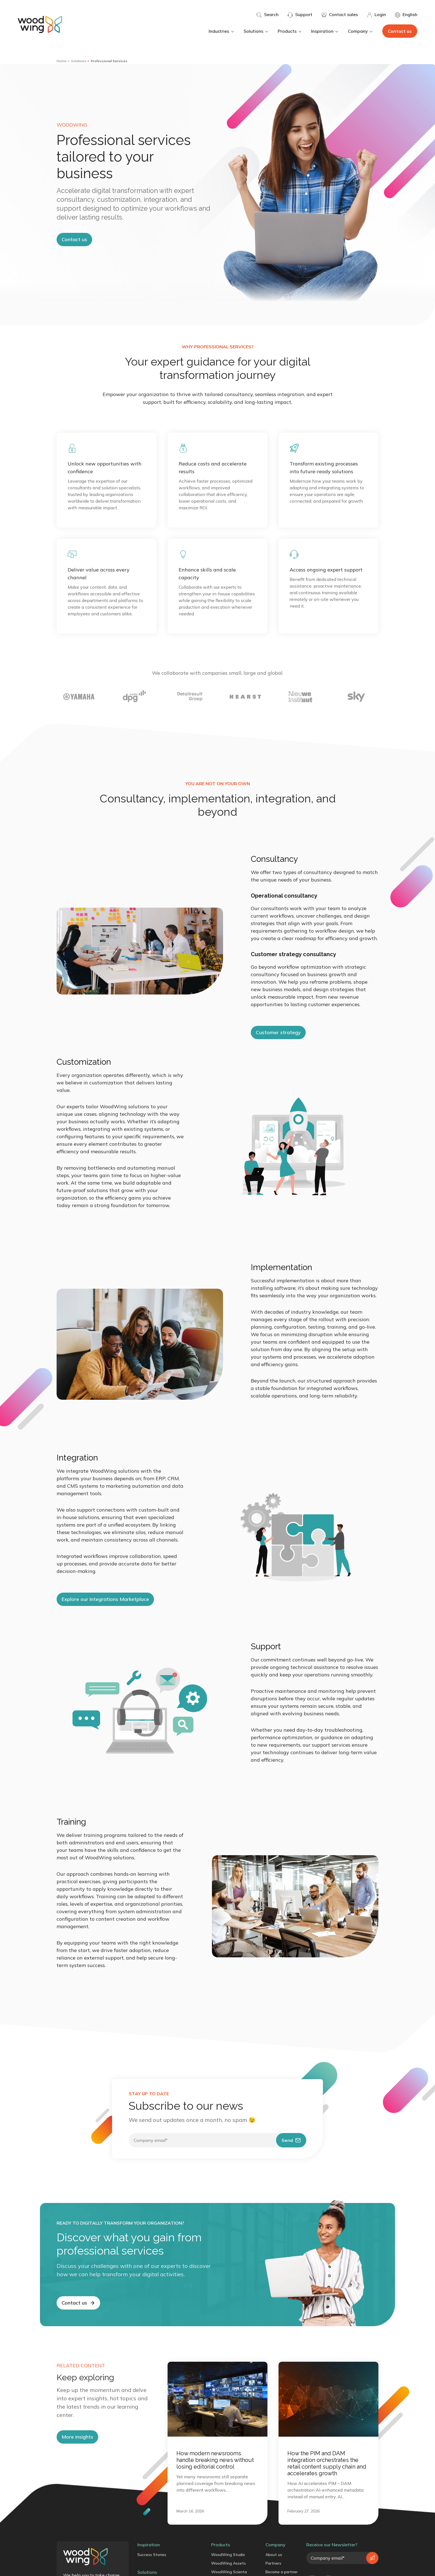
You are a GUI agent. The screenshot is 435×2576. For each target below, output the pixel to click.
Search (267, 15)
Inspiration (325, 31)
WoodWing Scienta (229, 2571)
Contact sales (339, 15)
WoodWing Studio (228, 2554)
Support (299, 15)
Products (290, 31)
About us (273, 2554)
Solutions (256, 31)
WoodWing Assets (228, 2563)
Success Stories (151, 2554)
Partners (273, 2563)
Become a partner (281, 2571)
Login (376, 15)
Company (360, 31)
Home (62, 61)
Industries (222, 31)
